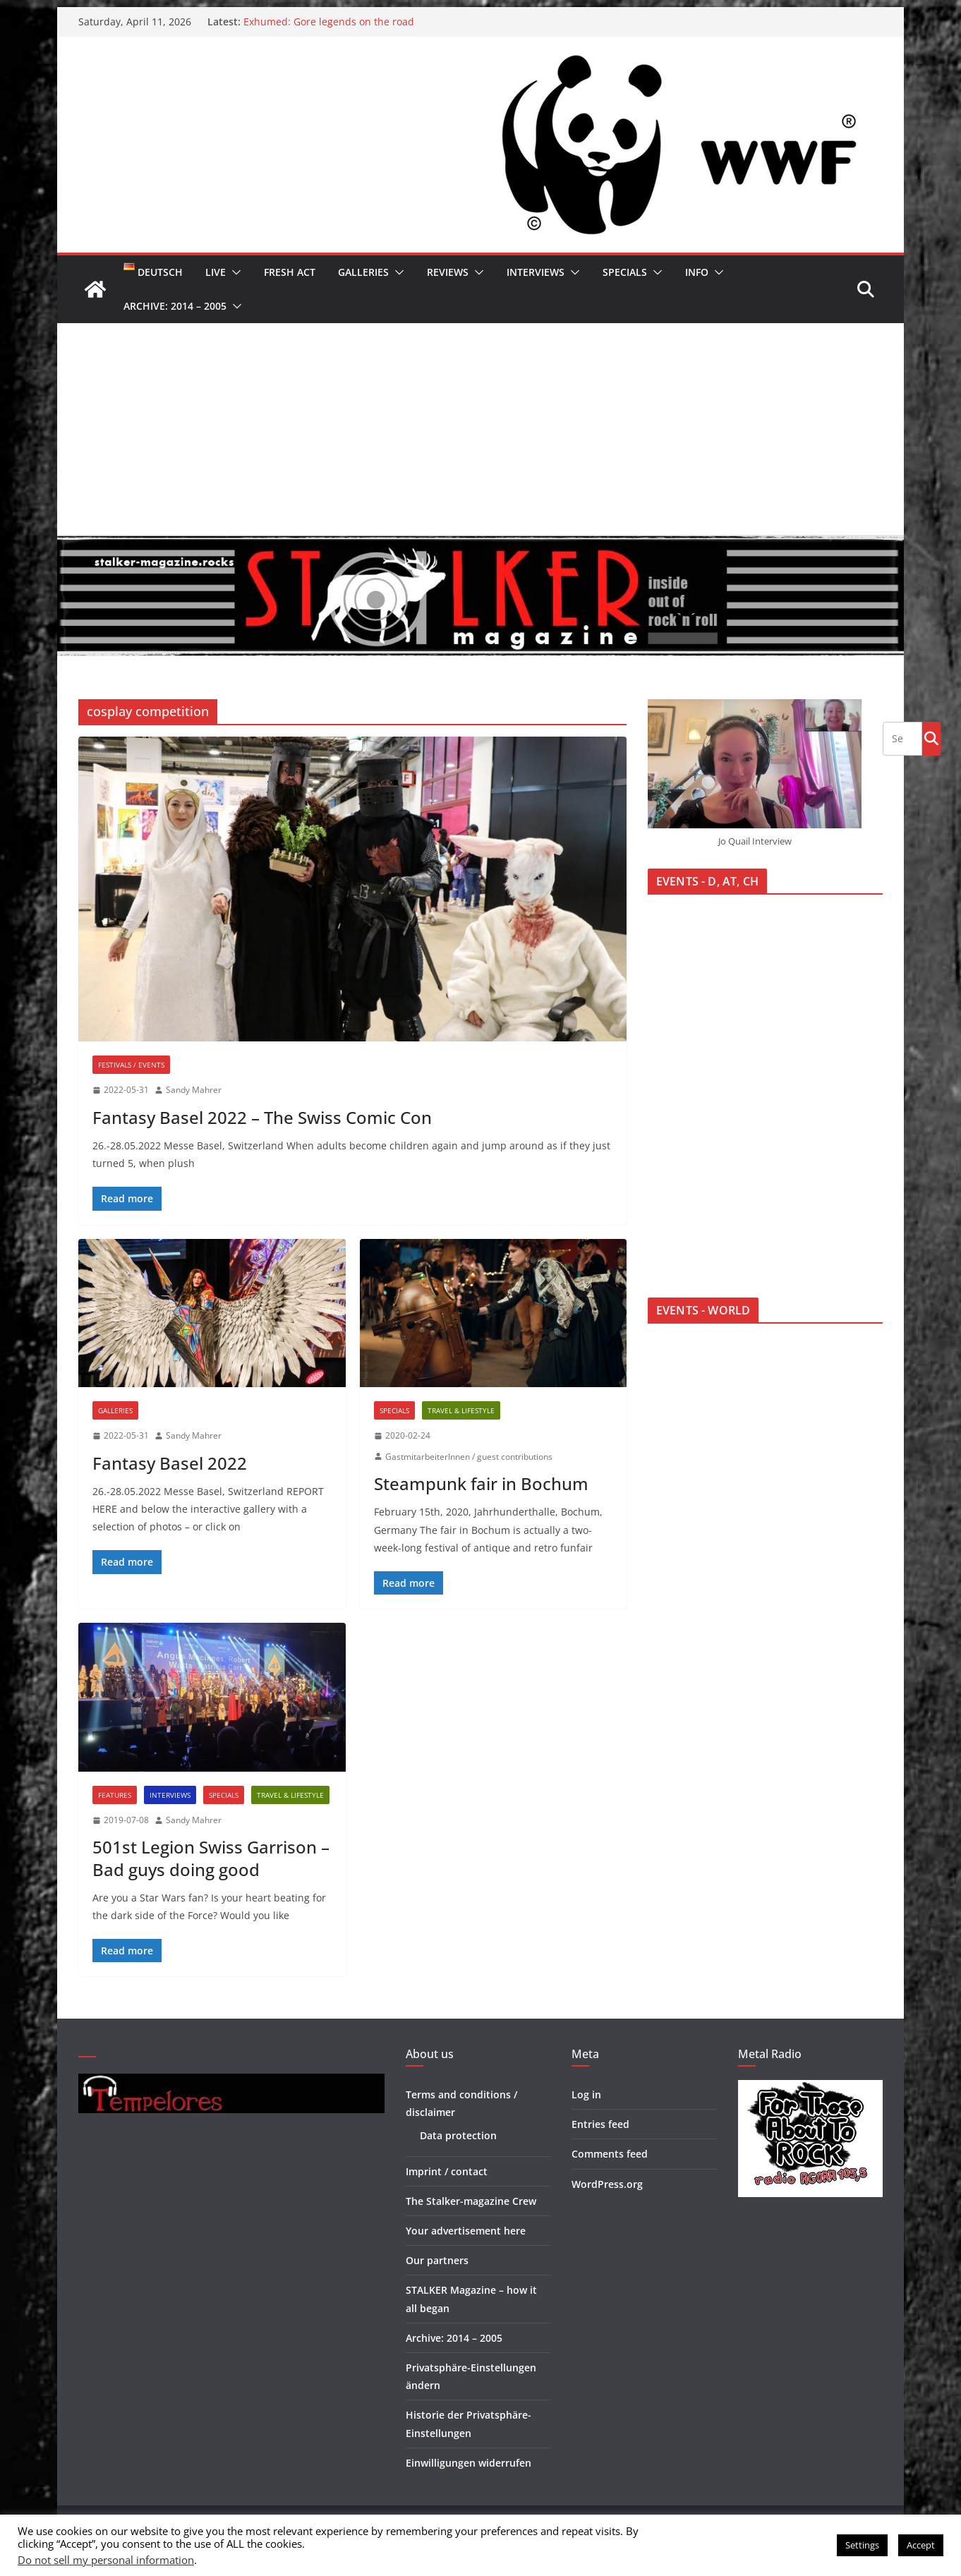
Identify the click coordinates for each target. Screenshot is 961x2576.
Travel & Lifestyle (461, 1410)
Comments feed (610, 2153)
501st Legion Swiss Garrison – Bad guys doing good (211, 1857)
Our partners (437, 2260)
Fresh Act (289, 272)
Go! (931, 738)
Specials (625, 272)
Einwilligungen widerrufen (468, 2462)
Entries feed (600, 2124)
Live (215, 272)
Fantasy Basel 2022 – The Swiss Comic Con (262, 1117)
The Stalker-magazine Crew (471, 2201)
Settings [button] (862, 2545)
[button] (233, 272)
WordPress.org (607, 2184)
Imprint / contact (447, 2171)
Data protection (458, 2135)
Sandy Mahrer (194, 1090)
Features (114, 1795)
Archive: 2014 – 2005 (174, 306)
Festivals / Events (131, 1065)
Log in (586, 2094)
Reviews (448, 272)
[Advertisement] (480, 429)
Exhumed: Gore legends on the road (328, 21)
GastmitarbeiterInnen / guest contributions (468, 1457)
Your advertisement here (466, 2230)
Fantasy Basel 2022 (169, 1463)
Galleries (363, 272)
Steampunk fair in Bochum (481, 1483)
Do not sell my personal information (106, 2560)
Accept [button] (921, 2545)
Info (696, 272)
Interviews (535, 272)
